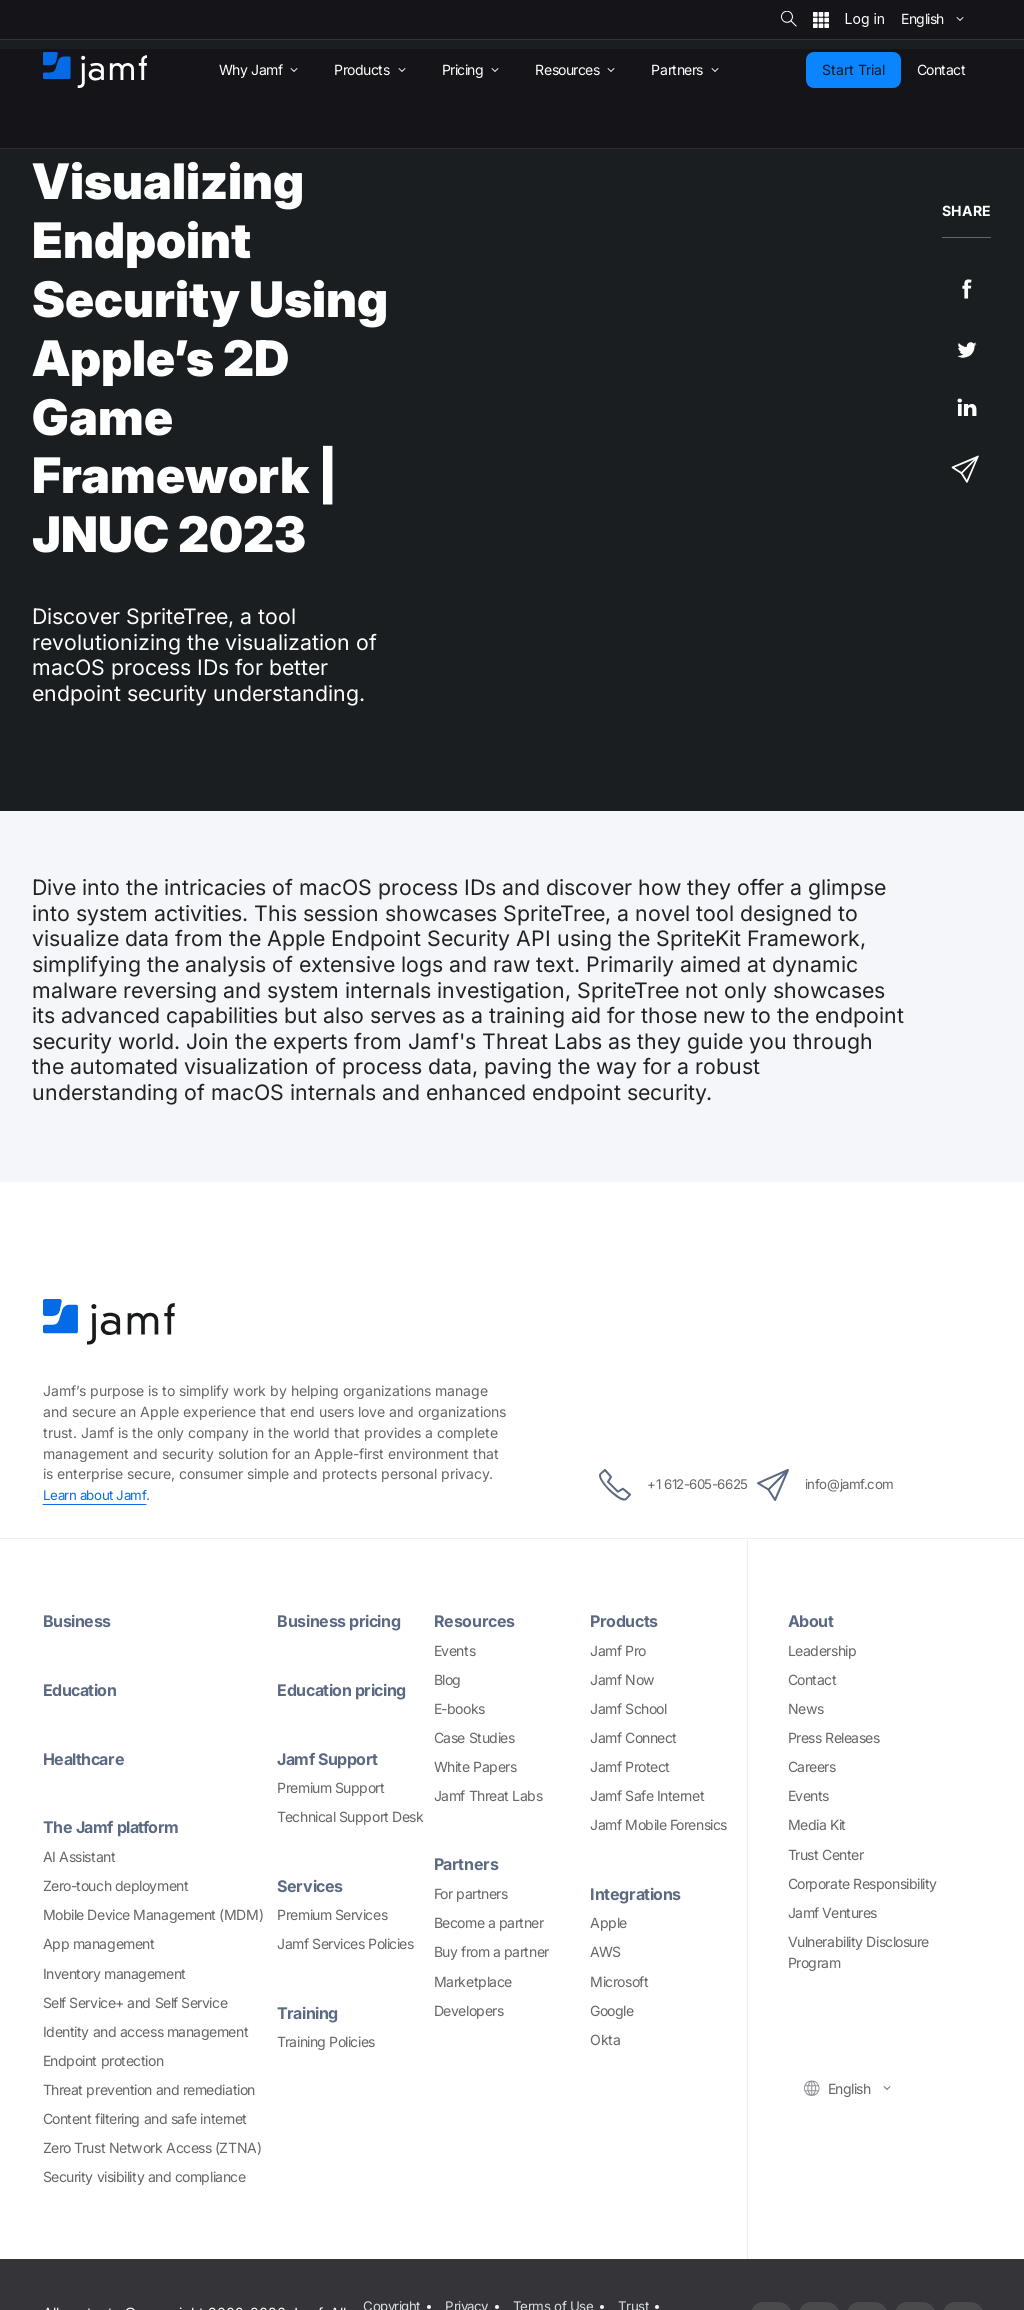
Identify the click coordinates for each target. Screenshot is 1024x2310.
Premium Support (330, 1787)
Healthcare (87, 1758)
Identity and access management (146, 2031)
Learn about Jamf (97, 1494)
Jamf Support (332, 1758)
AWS (605, 1951)
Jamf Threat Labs (488, 1795)
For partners (471, 1893)
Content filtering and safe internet (145, 2118)
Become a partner (489, 1922)
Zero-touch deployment (116, 1885)
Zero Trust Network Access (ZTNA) (152, 2147)
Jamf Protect (630, 1766)
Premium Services (332, 1914)
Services (311, 1885)
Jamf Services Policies (345, 1943)
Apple (608, 1922)
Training (310, 2012)
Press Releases (834, 1737)
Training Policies (325, 2041)
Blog (447, 1679)
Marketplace (473, 1981)
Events (454, 1650)
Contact (812, 1679)
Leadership (822, 1650)
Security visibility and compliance (144, 2176)
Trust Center (826, 1854)
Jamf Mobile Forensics (658, 1824)
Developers (469, 2010)
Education (84, 1689)
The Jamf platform (117, 1826)
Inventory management (114, 1973)
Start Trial (853, 69)
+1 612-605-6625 (654, 1485)
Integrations (639, 1893)
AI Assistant (79, 1856)
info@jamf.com (847, 1485)
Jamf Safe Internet (647, 1795)
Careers (812, 1766)
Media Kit (817, 1824)
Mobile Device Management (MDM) (153, 1914)
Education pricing (348, 1689)
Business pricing (344, 1620)
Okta (605, 2039)
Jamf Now (622, 1679)
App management (99, 1943)
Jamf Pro (617, 1650)
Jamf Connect (633, 1737)
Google (611, 2010)
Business (80, 1620)
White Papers (475, 1766)
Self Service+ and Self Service (135, 2002)
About (813, 1620)
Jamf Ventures (832, 1912)
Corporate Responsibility (862, 1883)
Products (626, 1620)
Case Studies (474, 1737)
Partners (468, 1863)
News (806, 1708)
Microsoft (619, 1981)
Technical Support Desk (350, 1816)
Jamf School (628, 1708)
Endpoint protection (103, 2060)
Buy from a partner (491, 1951)
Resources (477, 1620)
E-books (459, 1708)
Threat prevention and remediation (149, 2089)
